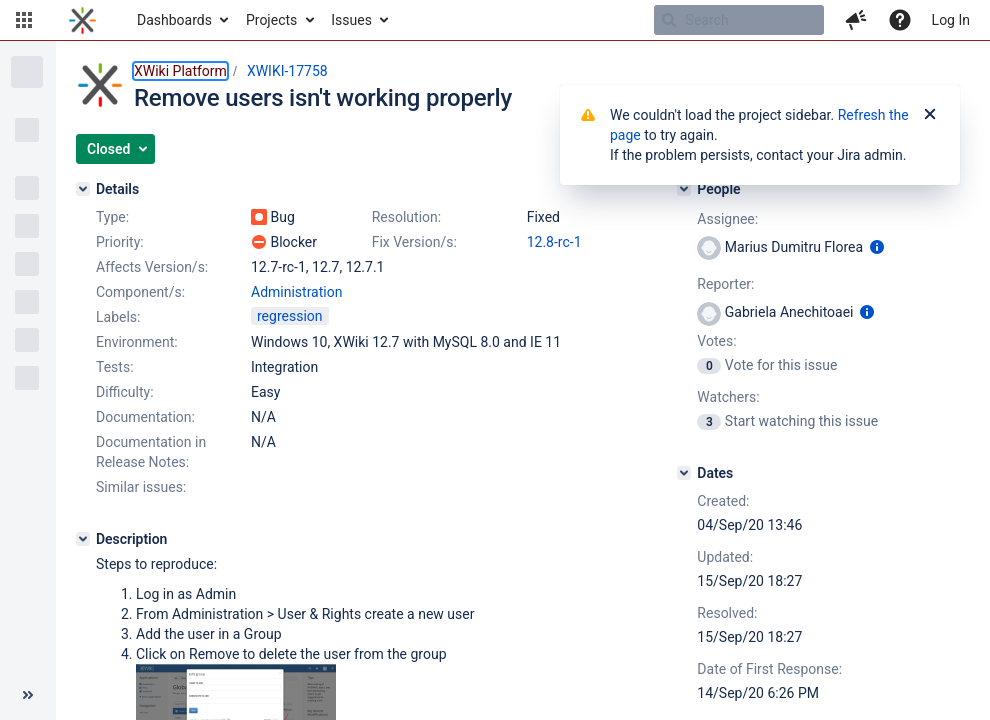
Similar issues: (141, 487)
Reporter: (725, 284)
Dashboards (174, 20)
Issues (351, 20)
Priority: (120, 242)
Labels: (118, 317)
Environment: (137, 342)
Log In (951, 20)
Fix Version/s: (414, 242)
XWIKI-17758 (287, 71)
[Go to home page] (82, 20)
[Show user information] (877, 247)
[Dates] (684, 473)
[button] (24, 20)
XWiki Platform (180, 71)
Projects (271, 20)
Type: (112, 217)
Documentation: (145, 417)
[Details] (83, 189)
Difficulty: (125, 392)
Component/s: (140, 292)
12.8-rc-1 (554, 242)
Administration (296, 292)
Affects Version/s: (152, 267)
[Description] (83, 539)
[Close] (930, 115)
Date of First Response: (769, 669)
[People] (684, 189)
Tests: (115, 367)
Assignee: (727, 219)
